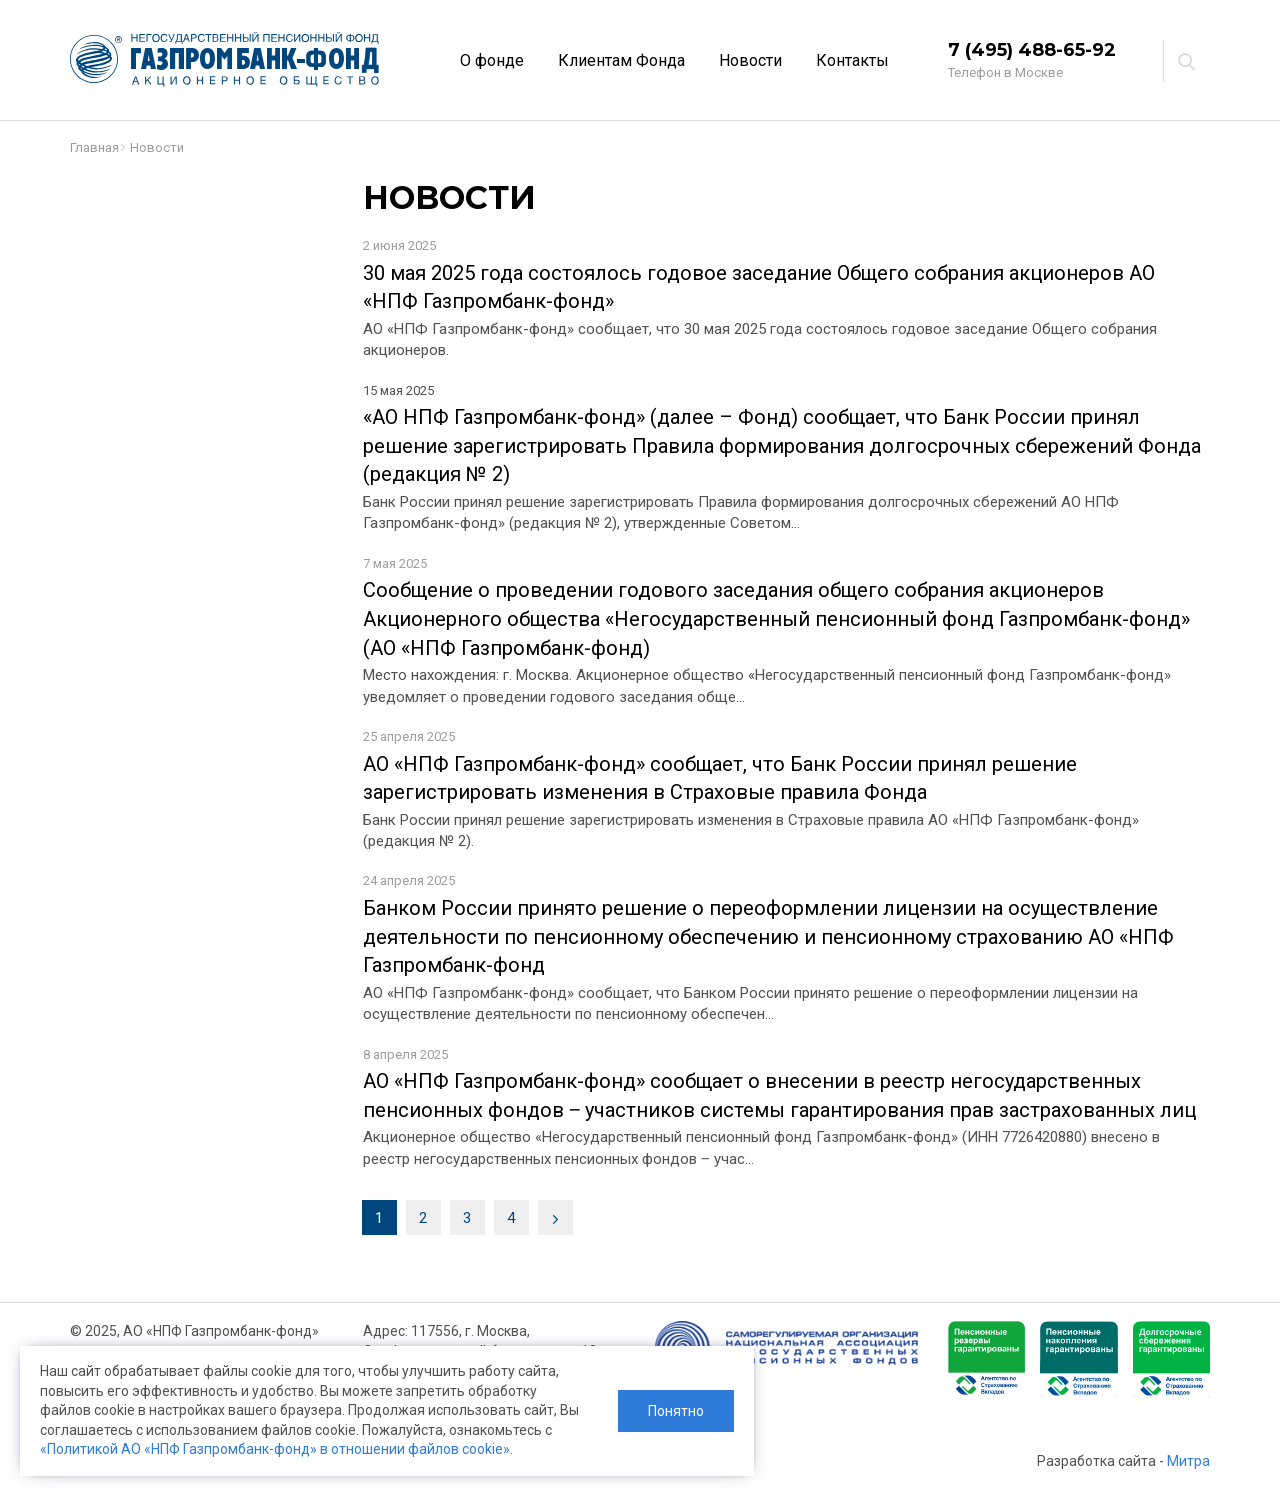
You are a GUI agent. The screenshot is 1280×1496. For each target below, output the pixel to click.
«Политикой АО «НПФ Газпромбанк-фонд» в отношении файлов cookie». (276, 1449)
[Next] (555, 1217)
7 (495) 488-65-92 (1032, 50)
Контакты (852, 60)
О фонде (492, 60)
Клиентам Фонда (621, 60)
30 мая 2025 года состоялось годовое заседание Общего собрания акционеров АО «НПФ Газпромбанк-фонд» (759, 287)
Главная (94, 147)
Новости (750, 60)
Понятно (676, 1411)
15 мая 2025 (398, 390)
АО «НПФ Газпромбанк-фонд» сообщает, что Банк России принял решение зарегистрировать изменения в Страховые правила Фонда (720, 778)
